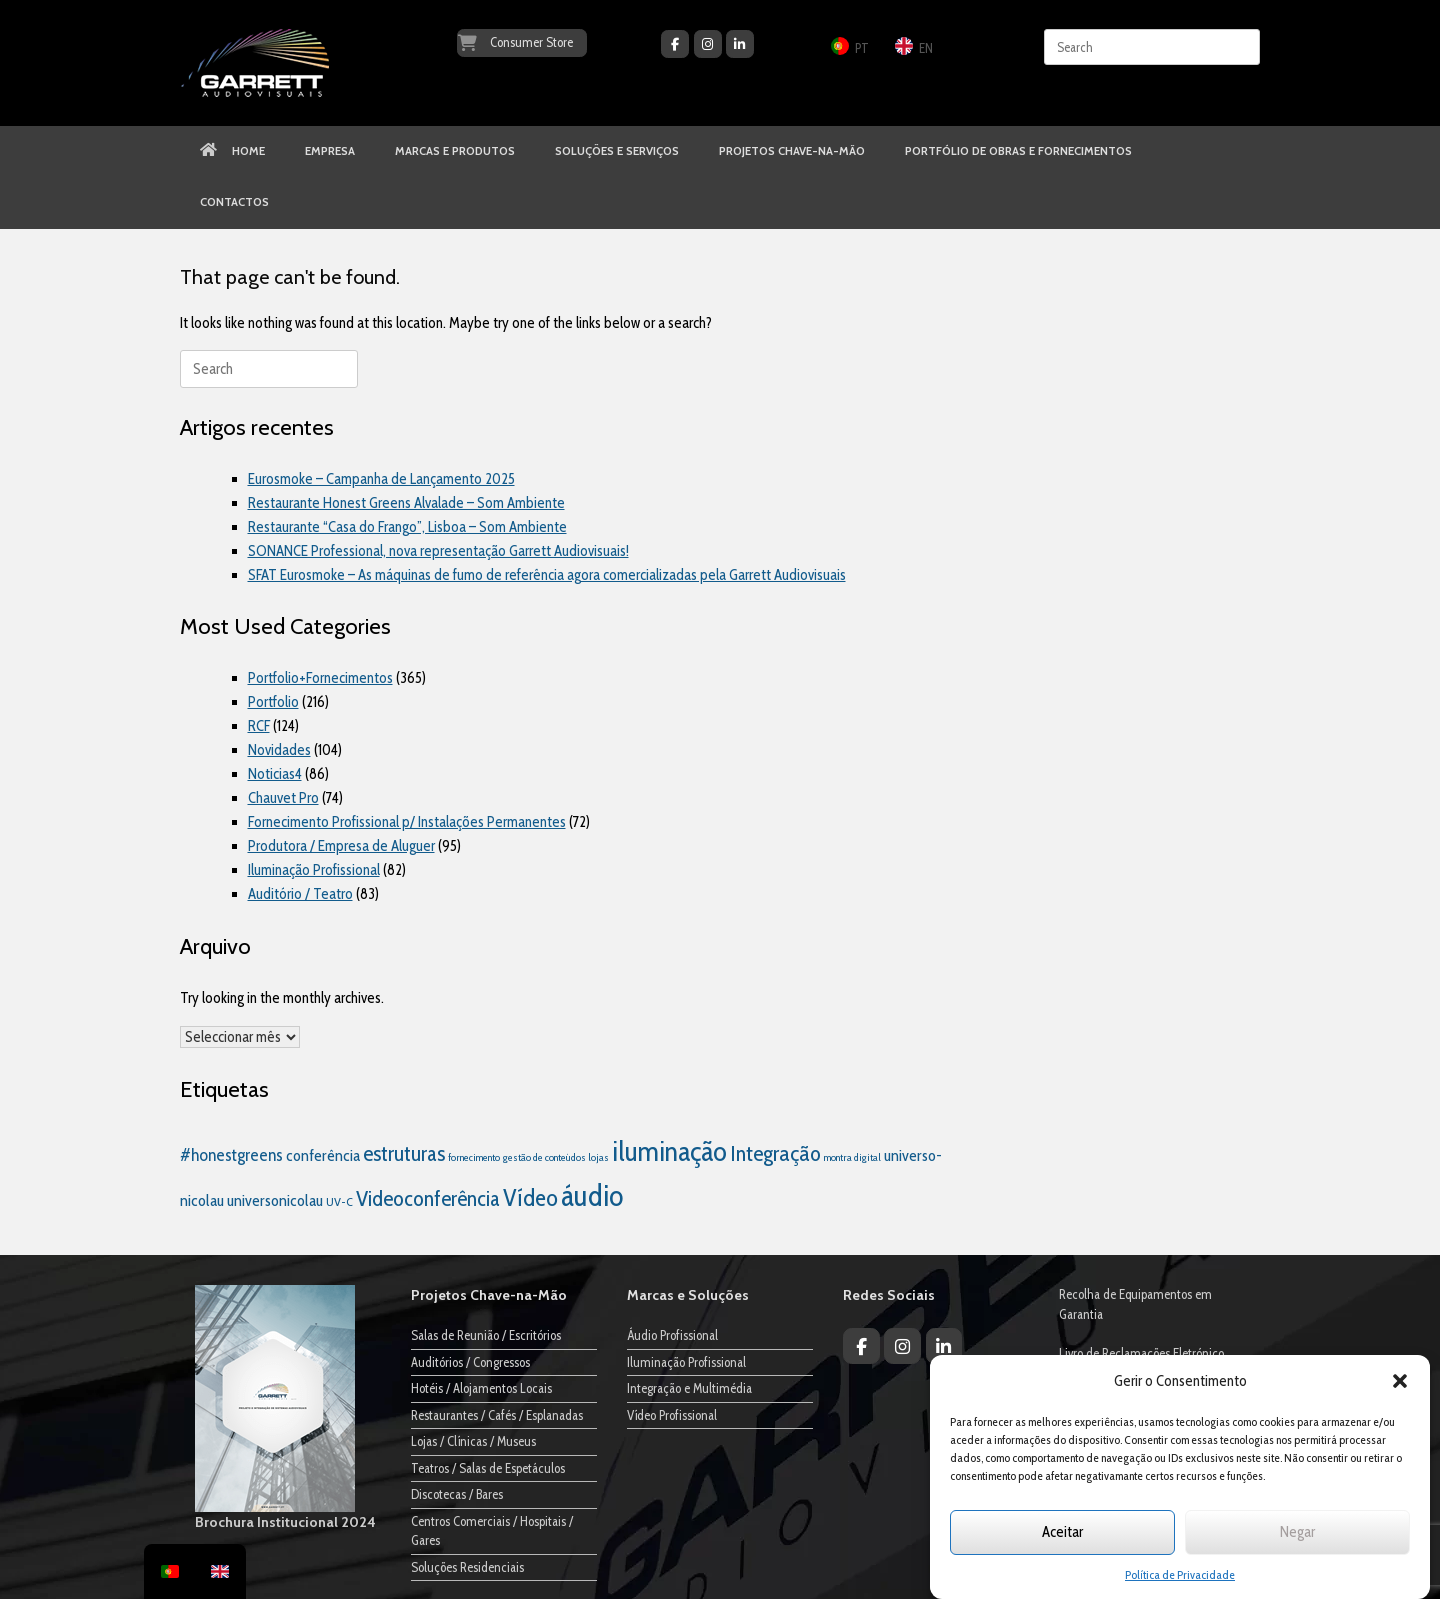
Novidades (279, 750)
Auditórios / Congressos (470, 1362)
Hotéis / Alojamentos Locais (481, 1388)
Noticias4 (275, 774)
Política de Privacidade (1180, 1574)
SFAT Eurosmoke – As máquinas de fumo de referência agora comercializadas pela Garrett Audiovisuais (547, 575)
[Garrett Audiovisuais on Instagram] (708, 44)
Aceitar (1062, 1532)
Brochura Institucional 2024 (285, 1522)
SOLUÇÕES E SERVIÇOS (617, 151)
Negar (1297, 1532)
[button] (1400, 1381)
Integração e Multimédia (689, 1388)
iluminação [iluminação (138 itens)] (669, 1151)
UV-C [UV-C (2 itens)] (339, 1201)
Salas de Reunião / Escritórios (486, 1335)
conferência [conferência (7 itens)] (323, 1155)
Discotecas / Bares (457, 1494)
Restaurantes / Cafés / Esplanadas (497, 1415)
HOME (232, 151)
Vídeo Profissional (672, 1415)
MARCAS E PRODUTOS (455, 151)
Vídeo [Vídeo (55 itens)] (530, 1197)
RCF (259, 726)
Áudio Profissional (672, 1335)
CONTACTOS (234, 202)
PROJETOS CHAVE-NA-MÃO (792, 151)
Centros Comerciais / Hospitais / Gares (492, 1531)
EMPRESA (330, 151)
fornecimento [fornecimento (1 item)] (474, 1157)
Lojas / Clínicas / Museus (473, 1441)
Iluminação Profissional (314, 870)
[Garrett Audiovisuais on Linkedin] (740, 44)
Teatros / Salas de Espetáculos (488, 1468)
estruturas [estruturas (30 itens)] (404, 1153)
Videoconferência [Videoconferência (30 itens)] (428, 1198)
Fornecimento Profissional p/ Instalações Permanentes (407, 822)
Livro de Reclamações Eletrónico (1141, 1353)
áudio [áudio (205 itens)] (592, 1195)
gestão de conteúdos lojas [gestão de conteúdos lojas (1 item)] (556, 1157)
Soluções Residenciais (467, 1567)
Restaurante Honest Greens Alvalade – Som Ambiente (406, 503)
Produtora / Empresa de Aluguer (341, 846)
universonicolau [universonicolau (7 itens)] (275, 1200)
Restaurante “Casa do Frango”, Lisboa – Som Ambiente (407, 527)
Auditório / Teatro (300, 894)
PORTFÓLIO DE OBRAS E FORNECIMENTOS (1018, 151)
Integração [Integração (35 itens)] (775, 1153)
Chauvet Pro (283, 798)
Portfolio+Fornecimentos (320, 678)
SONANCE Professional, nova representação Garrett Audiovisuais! (438, 551)
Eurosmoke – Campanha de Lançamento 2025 (381, 479)
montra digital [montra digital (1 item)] (852, 1157)
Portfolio (273, 702)
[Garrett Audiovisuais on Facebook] (675, 44)
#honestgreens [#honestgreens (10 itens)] (231, 1154)
